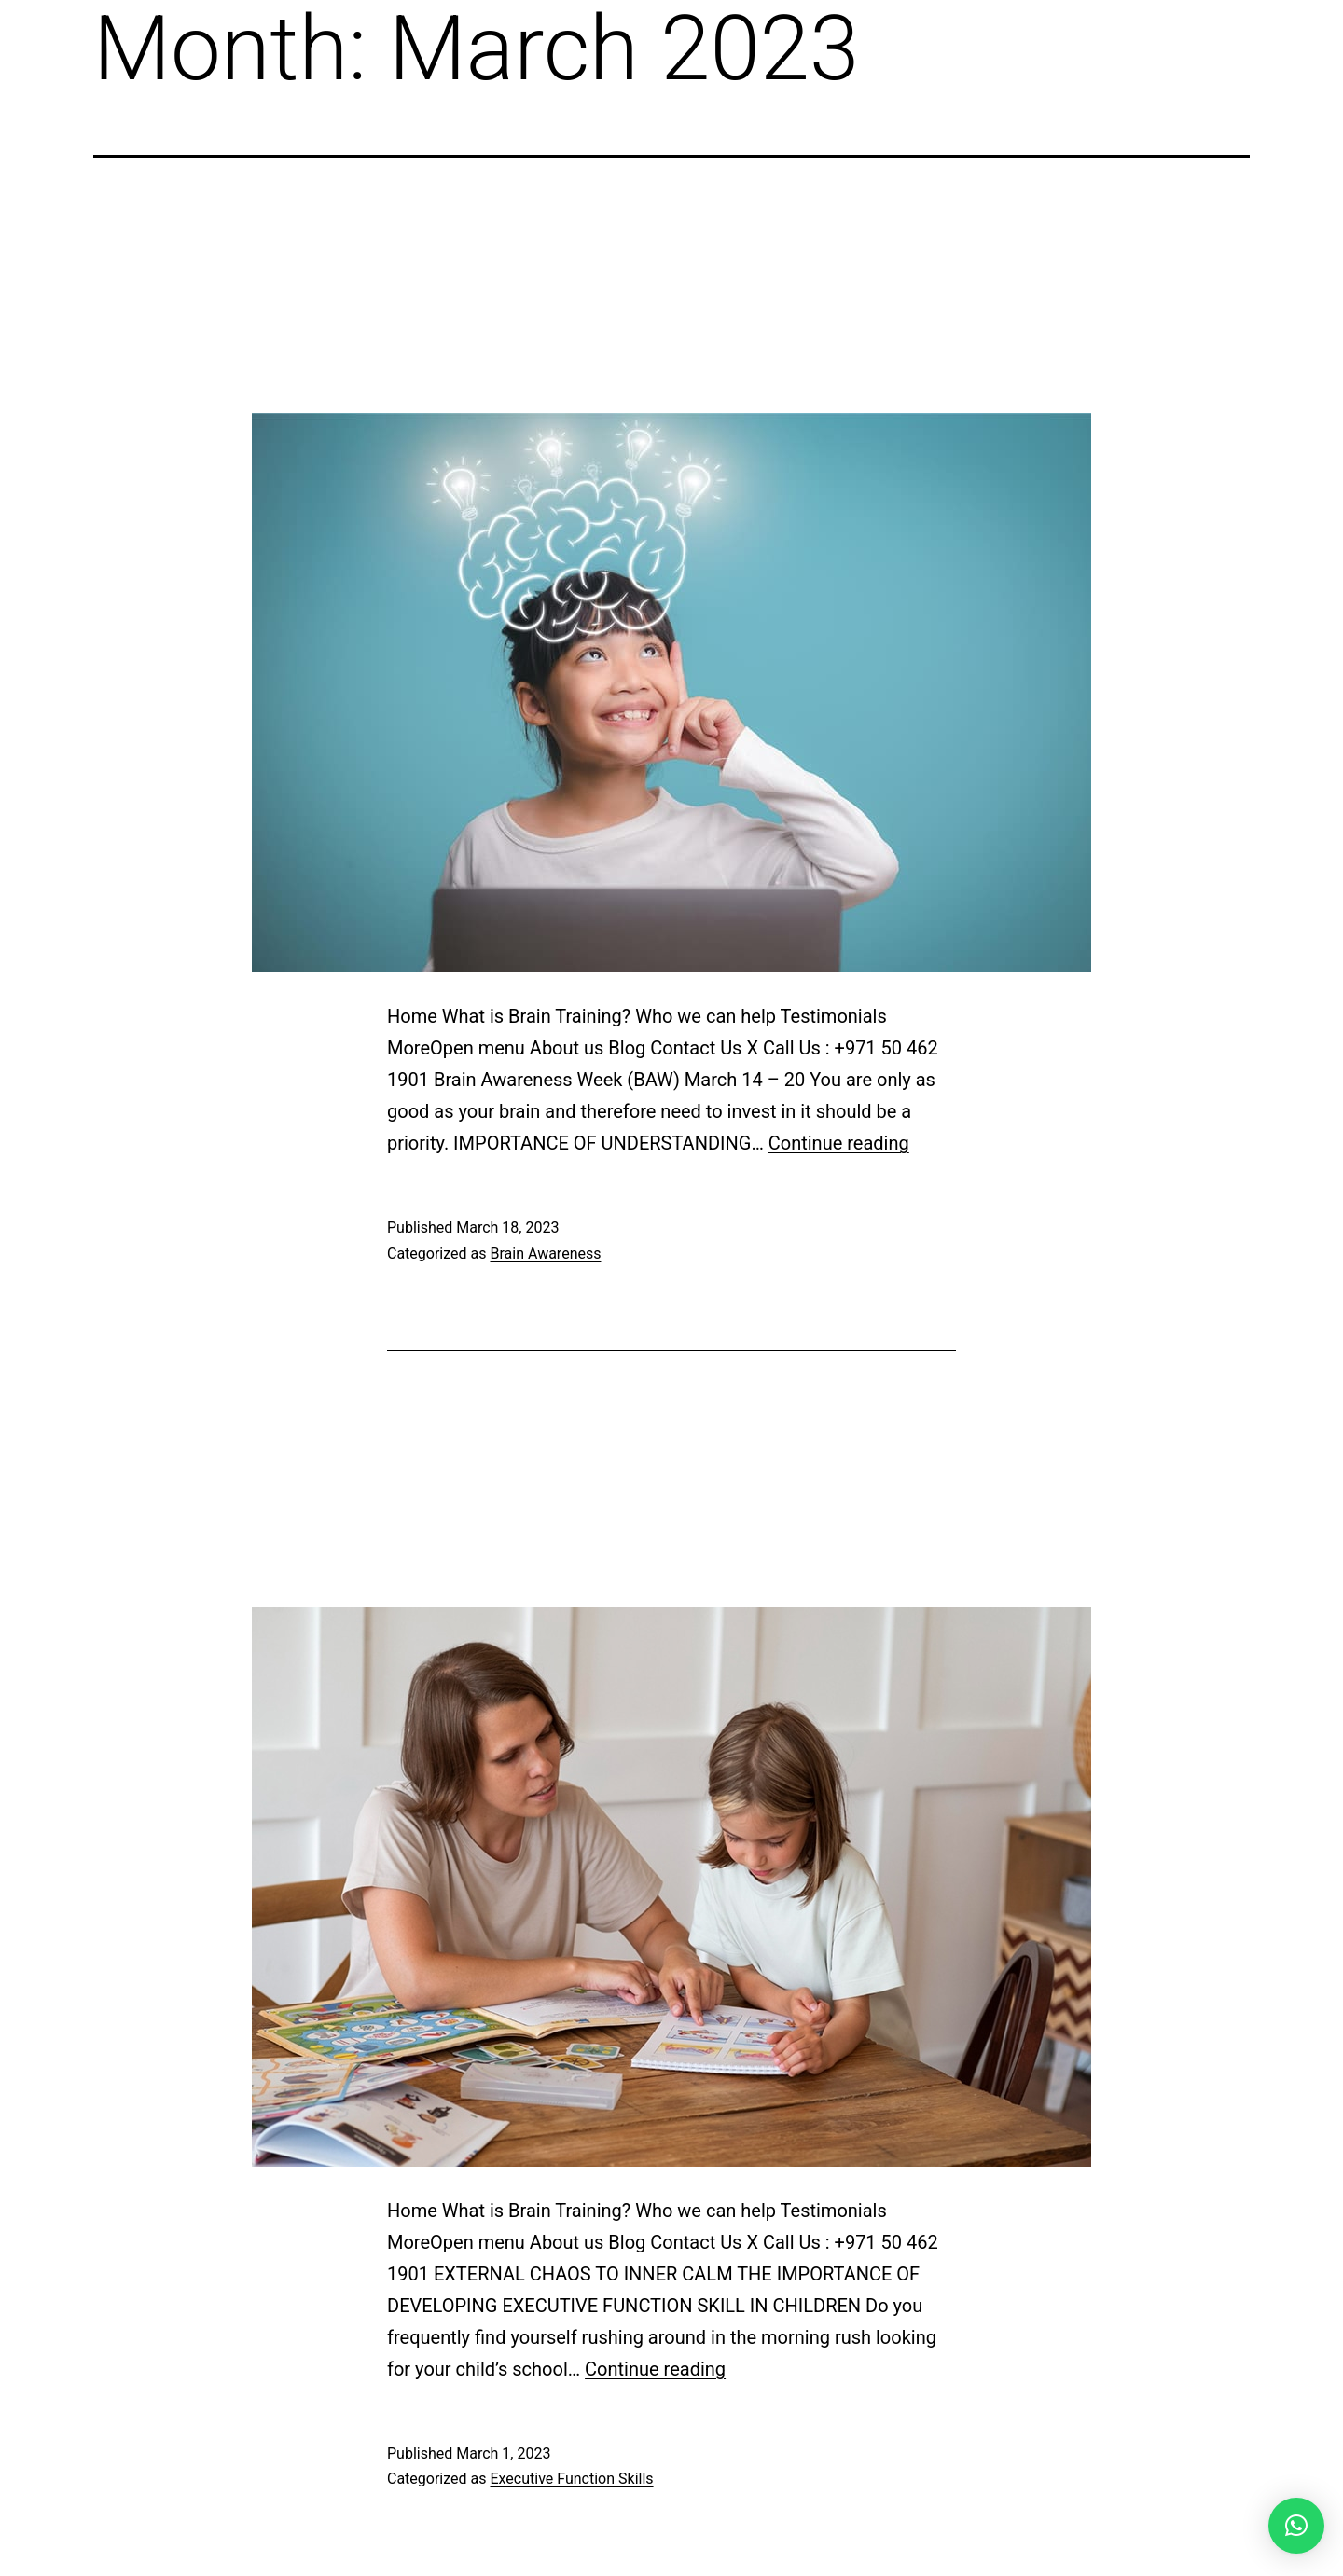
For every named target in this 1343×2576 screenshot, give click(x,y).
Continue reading (838, 1143)
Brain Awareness (545, 1253)
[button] (1296, 2526)
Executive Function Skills (571, 2478)
